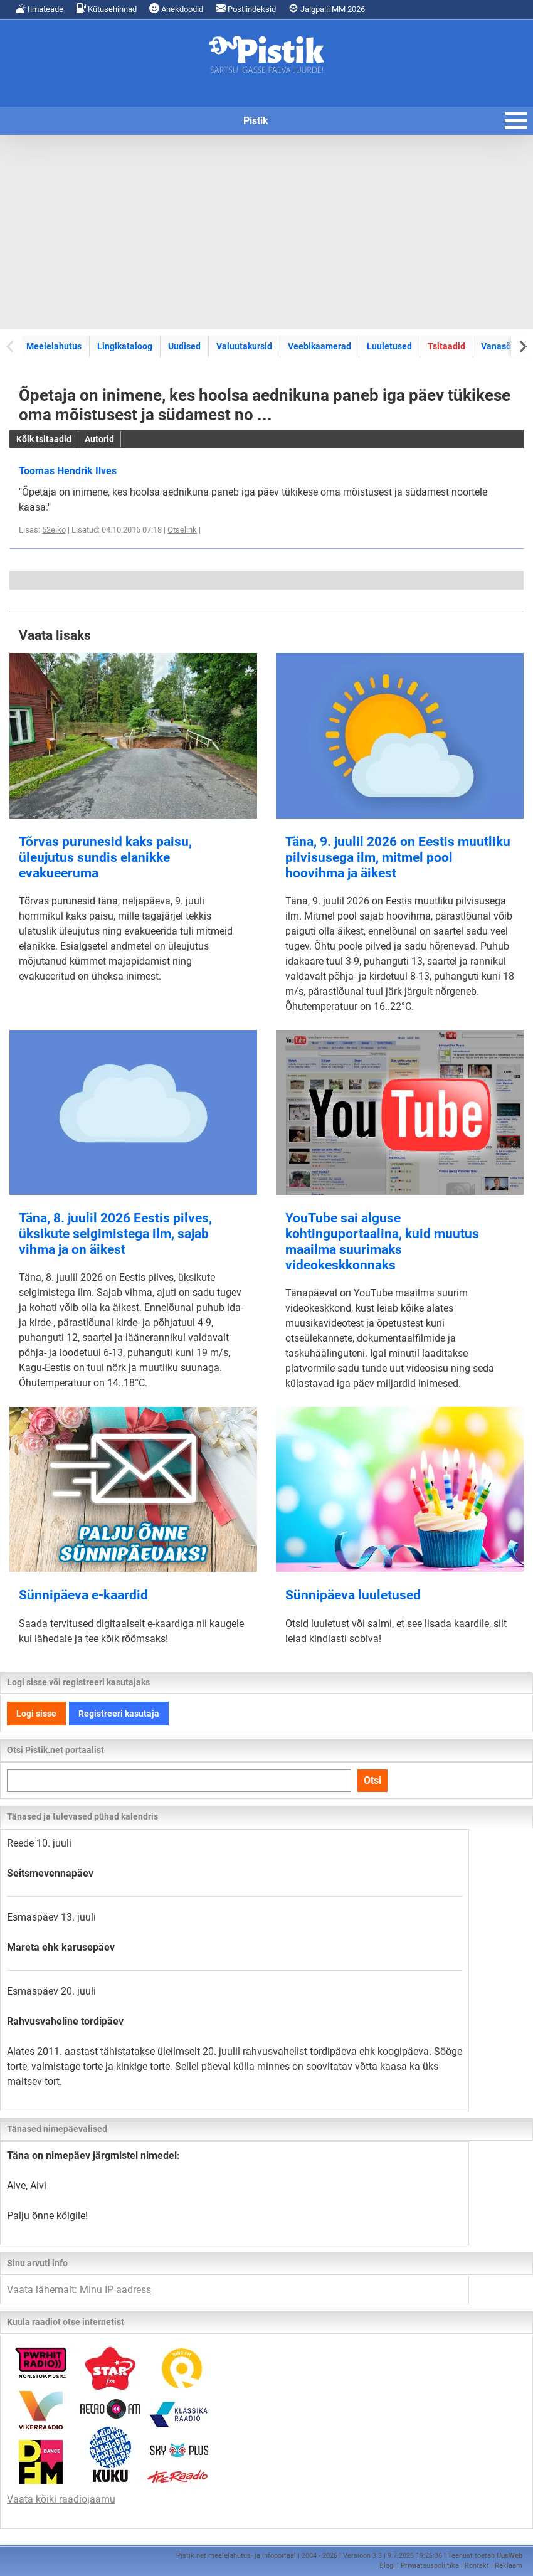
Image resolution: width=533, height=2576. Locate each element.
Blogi (387, 2566)
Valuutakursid (244, 346)
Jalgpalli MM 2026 (326, 8)
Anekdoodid (176, 8)
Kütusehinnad (106, 8)
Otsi (372, 1780)
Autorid (99, 439)
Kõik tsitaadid (43, 439)
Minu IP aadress (115, 2290)
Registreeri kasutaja (118, 1714)
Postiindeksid (246, 8)
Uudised (184, 346)
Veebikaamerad (319, 346)
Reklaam (508, 2566)
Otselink (182, 529)
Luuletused (389, 346)
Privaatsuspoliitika (430, 2566)
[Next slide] (522, 346)
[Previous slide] (11, 346)
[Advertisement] (266, 232)
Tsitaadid (446, 346)
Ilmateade (39, 8)
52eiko (54, 529)
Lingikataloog (124, 346)
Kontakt (477, 2566)
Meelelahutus (54, 346)
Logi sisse (36, 1714)
